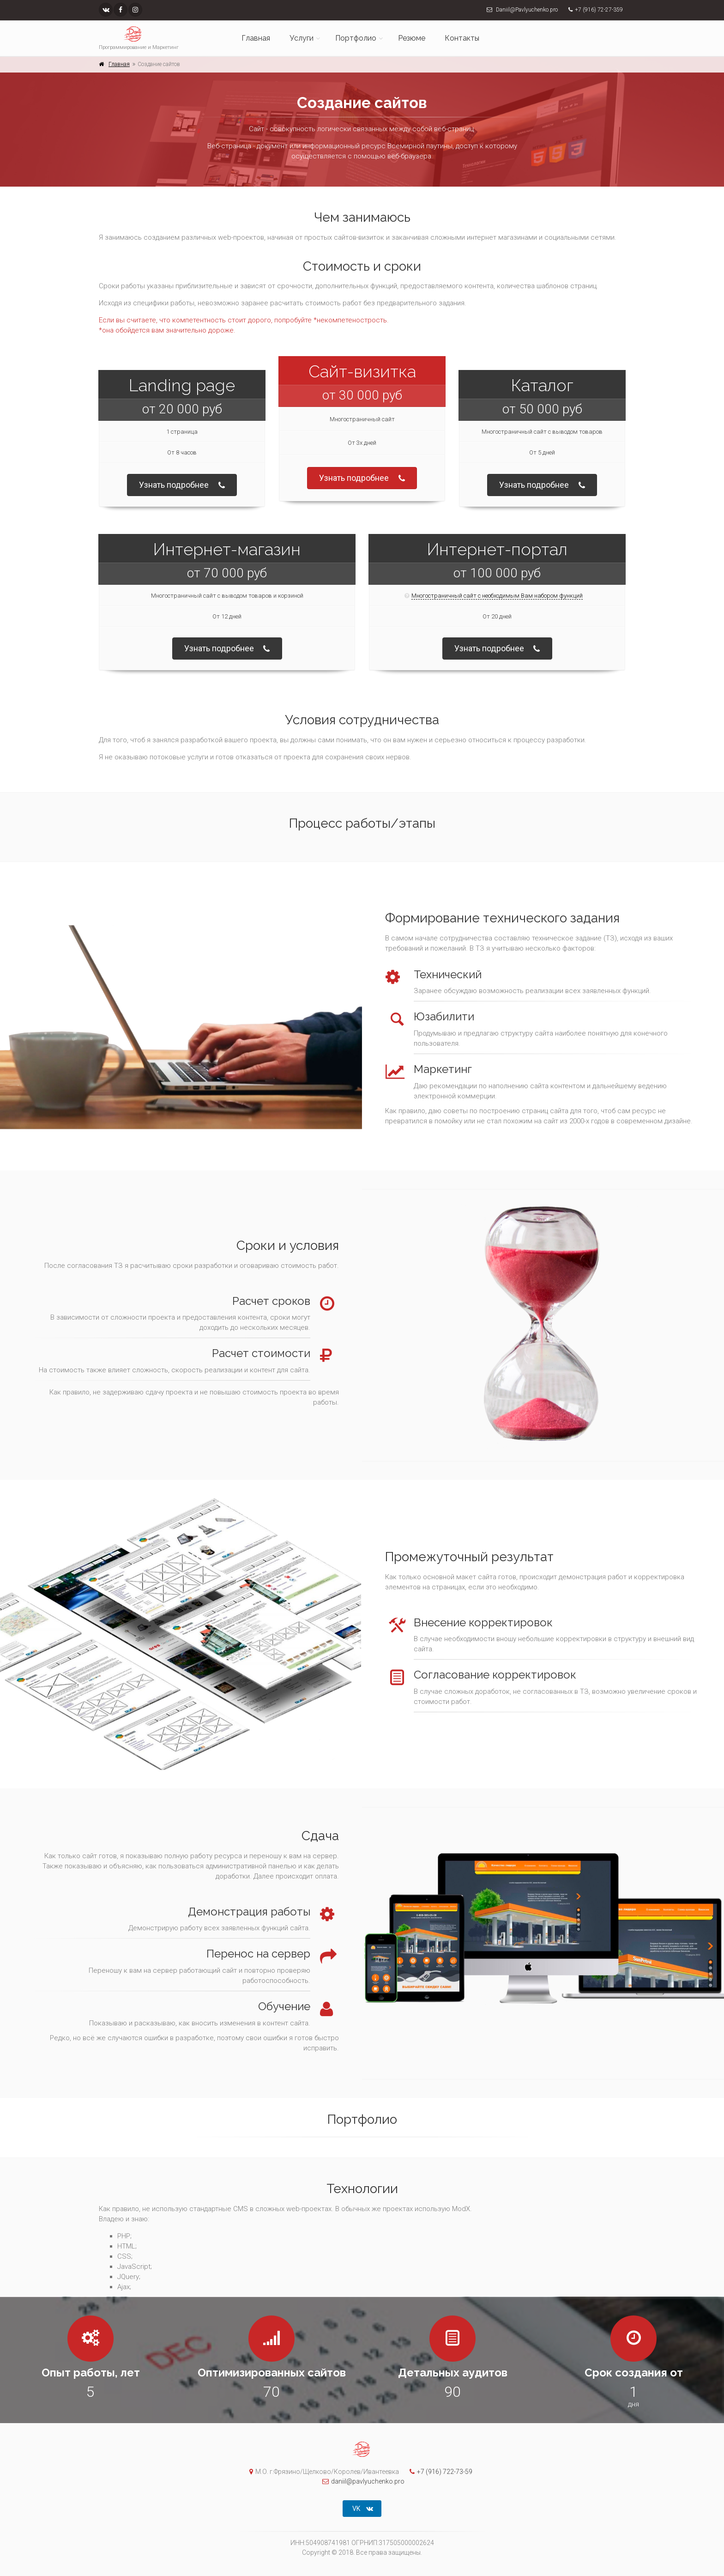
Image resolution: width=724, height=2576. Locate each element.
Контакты (462, 38)
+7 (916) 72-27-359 (599, 9)
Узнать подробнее (182, 486)
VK (362, 2508)
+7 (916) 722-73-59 (438, 2471)
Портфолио (355, 38)
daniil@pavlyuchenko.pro (361, 2481)
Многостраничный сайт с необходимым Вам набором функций (497, 596)
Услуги (302, 38)
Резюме (411, 38)
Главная (255, 38)
